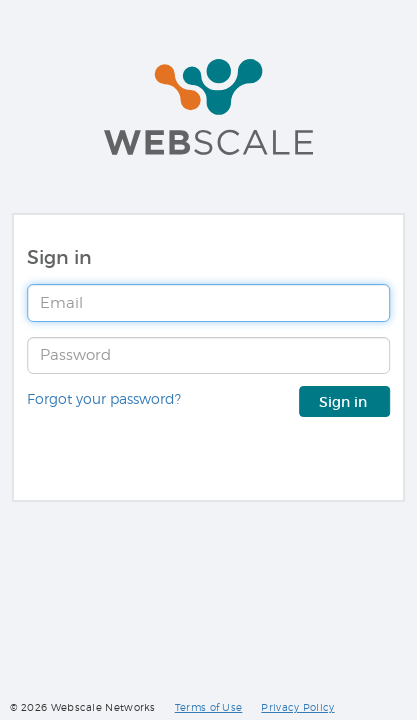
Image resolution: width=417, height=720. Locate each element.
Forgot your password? (104, 399)
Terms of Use (209, 707)
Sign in (345, 402)
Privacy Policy (297, 707)
